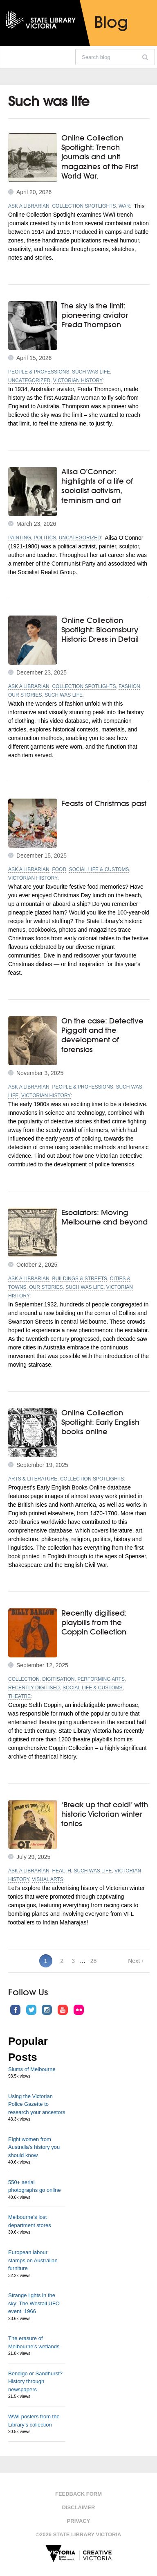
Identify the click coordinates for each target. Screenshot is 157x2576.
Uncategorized (29, 380)
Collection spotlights (84, 206)
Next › (135, 1961)
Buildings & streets (79, 1278)
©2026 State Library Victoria (78, 2534)
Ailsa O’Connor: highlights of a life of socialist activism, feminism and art (97, 485)
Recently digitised (34, 1688)
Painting (19, 538)
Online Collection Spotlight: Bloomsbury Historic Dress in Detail (100, 629)
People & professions (38, 372)
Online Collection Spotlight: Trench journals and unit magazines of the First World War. (99, 157)
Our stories (25, 695)
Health (61, 1871)
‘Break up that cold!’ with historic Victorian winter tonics (104, 1814)
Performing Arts (101, 1679)
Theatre (19, 1696)
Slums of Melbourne (32, 2069)
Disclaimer (78, 2507)
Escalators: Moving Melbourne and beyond (104, 1217)
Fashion (129, 686)
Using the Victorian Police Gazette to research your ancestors (36, 2104)
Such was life (91, 372)
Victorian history (78, 380)
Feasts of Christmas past (103, 803)
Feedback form (78, 2494)
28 (93, 1961)
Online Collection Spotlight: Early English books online (100, 1422)
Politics (45, 538)
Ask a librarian (28, 206)
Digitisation (58, 1679)
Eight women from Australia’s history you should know (34, 2147)
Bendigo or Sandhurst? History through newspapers (35, 2381)
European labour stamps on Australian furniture (33, 2260)
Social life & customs (99, 869)
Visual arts (47, 1879)
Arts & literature (32, 1479)
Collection (24, 1679)
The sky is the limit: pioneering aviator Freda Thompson (94, 315)
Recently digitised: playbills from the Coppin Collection (94, 1622)
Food (59, 869)
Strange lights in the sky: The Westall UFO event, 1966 (34, 2303)
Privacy (78, 2521)
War (124, 206)
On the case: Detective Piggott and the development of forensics (102, 1035)
